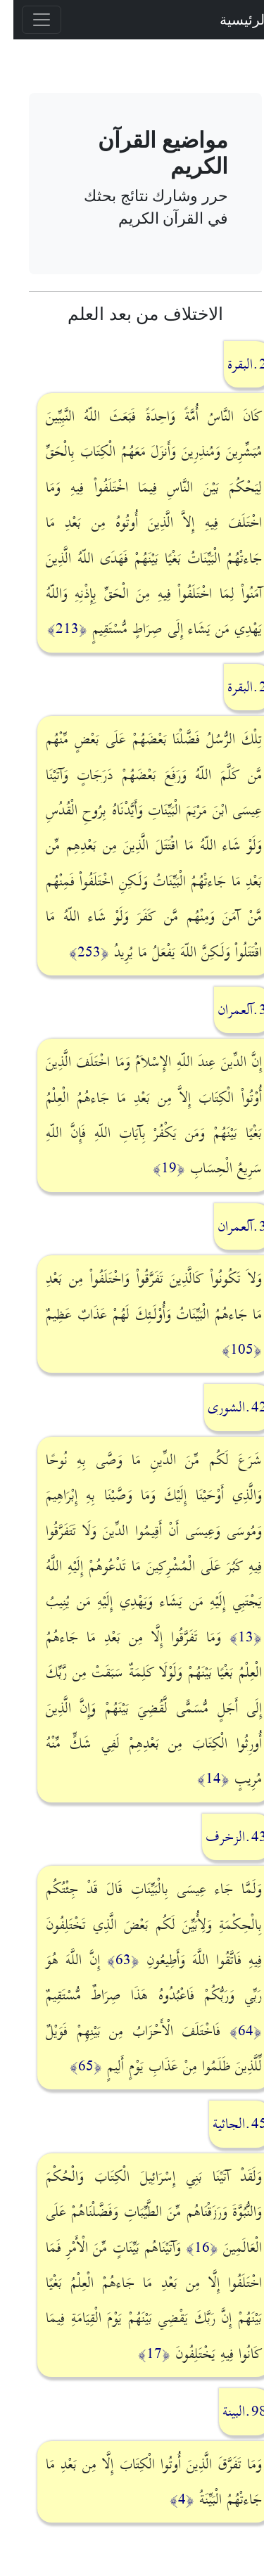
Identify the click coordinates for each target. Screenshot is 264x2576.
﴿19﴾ (155, 1168)
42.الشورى (223, 1407)
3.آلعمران (228, 1010)
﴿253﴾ (76, 952)
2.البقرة (233, 364)
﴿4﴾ (168, 2499)
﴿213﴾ (54, 628)
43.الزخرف (222, 1837)
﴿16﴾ (188, 2247)
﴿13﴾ (232, 1637)
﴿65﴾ (72, 2066)
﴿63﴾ (110, 1960)
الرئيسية (231, 19)
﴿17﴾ (141, 2353)
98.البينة (231, 2411)
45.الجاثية (226, 2123)
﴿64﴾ (232, 2031)
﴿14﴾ (200, 1778)
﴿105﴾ (228, 1349)
